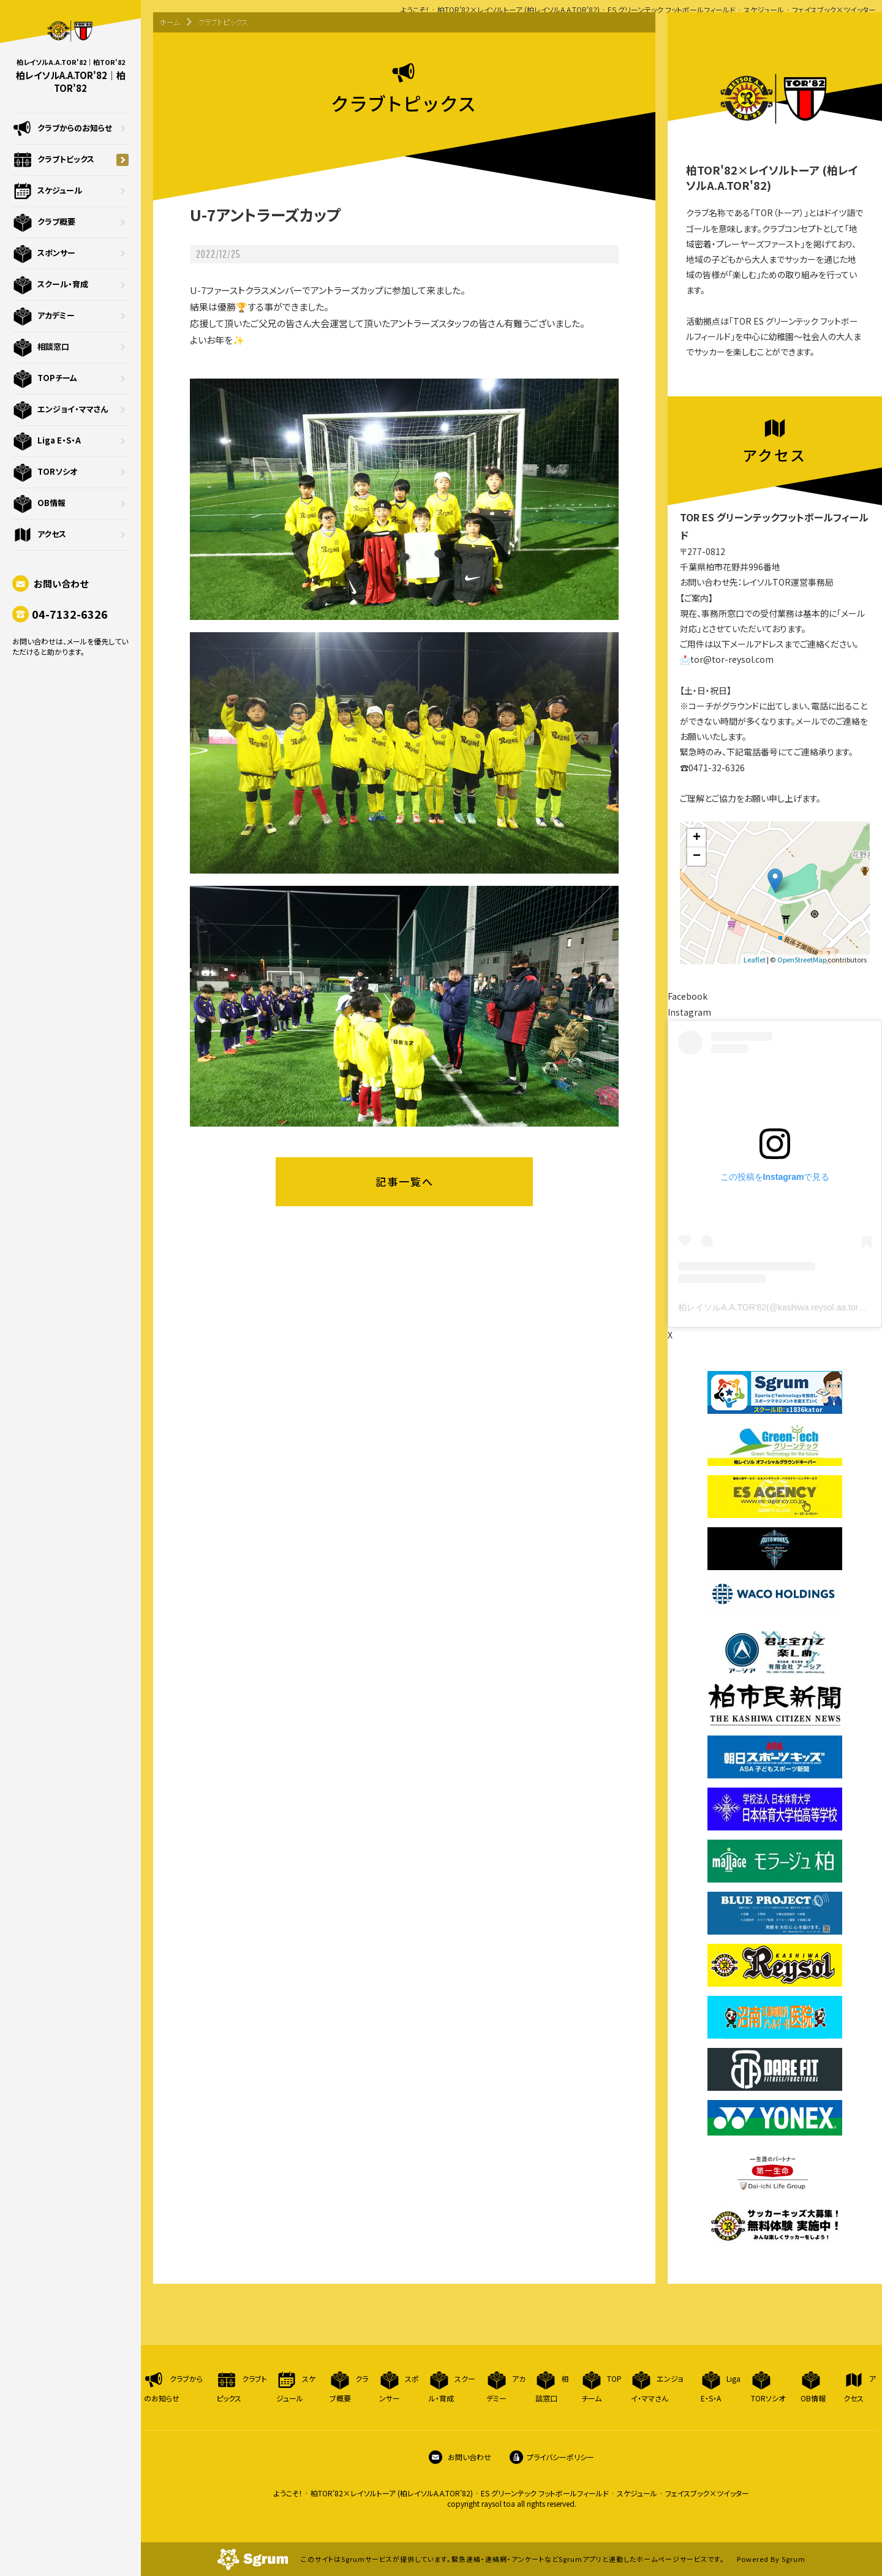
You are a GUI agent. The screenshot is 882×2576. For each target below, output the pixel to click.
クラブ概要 (70, 222)
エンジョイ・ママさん (70, 409)
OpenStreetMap (801, 959)
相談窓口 (70, 347)
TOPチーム (70, 378)
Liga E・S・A (70, 441)
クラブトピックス (70, 159)
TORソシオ (70, 472)
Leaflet (755, 959)
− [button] (697, 856)
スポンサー (70, 253)
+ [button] (697, 838)
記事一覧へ (404, 1181)
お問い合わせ (50, 583)
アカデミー (70, 316)
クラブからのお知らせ (70, 128)
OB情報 (70, 503)
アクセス (70, 534)
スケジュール (70, 191)
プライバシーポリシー (552, 2457)
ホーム (169, 22)
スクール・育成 (70, 284)
